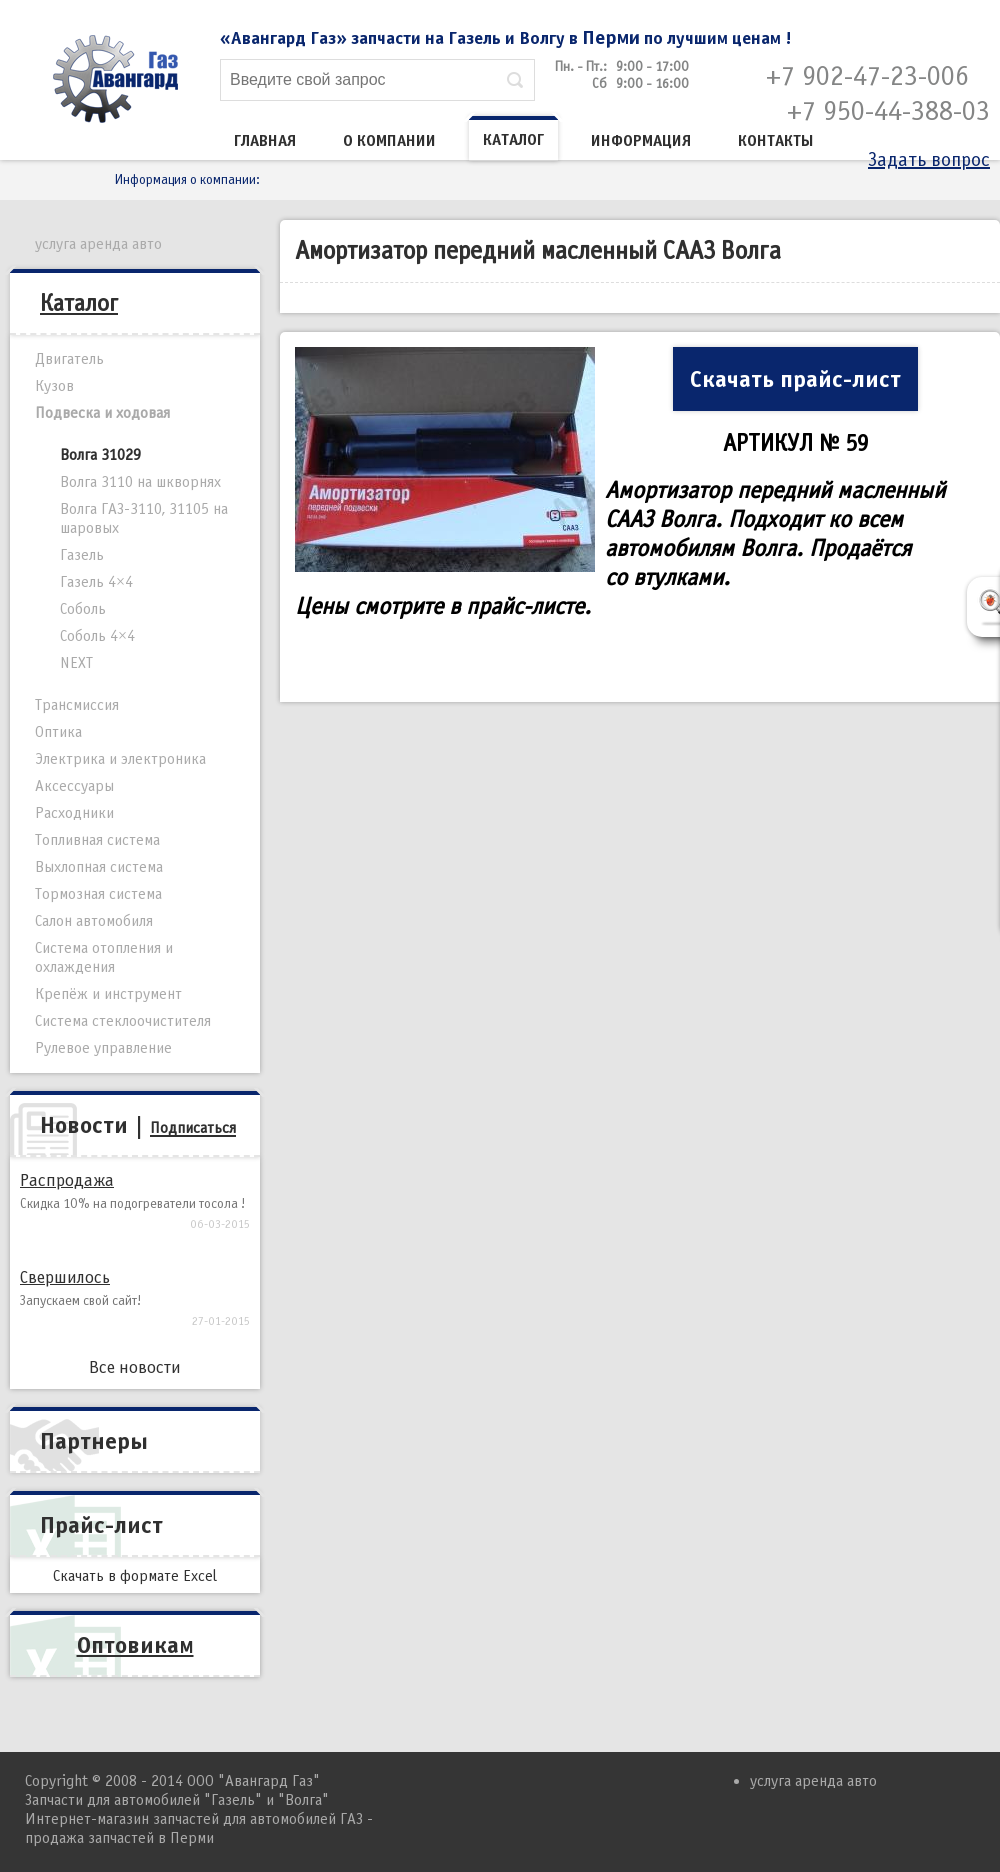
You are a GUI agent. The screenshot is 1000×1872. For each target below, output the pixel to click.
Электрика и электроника (120, 759)
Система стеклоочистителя (123, 1021)
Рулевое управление (103, 1048)
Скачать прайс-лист (795, 379)
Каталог (513, 140)
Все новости (135, 1367)
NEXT (76, 663)
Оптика (58, 732)
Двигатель (69, 359)
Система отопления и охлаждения (104, 957)
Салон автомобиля (94, 921)
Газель (82, 555)
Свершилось (65, 1277)
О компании (389, 141)
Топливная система (97, 840)
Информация (641, 141)
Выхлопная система (99, 867)
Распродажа (67, 1180)
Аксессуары (74, 786)
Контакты (776, 141)
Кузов (54, 386)
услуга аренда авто (98, 244)
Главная (265, 141)
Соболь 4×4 (97, 636)
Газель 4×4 (96, 582)
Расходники (74, 813)
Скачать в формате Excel (135, 1576)
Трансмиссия (77, 705)
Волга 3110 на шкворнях (140, 482)
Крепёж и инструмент (108, 994)
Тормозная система (98, 894)
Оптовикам (135, 1645)
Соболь (83, 609)
